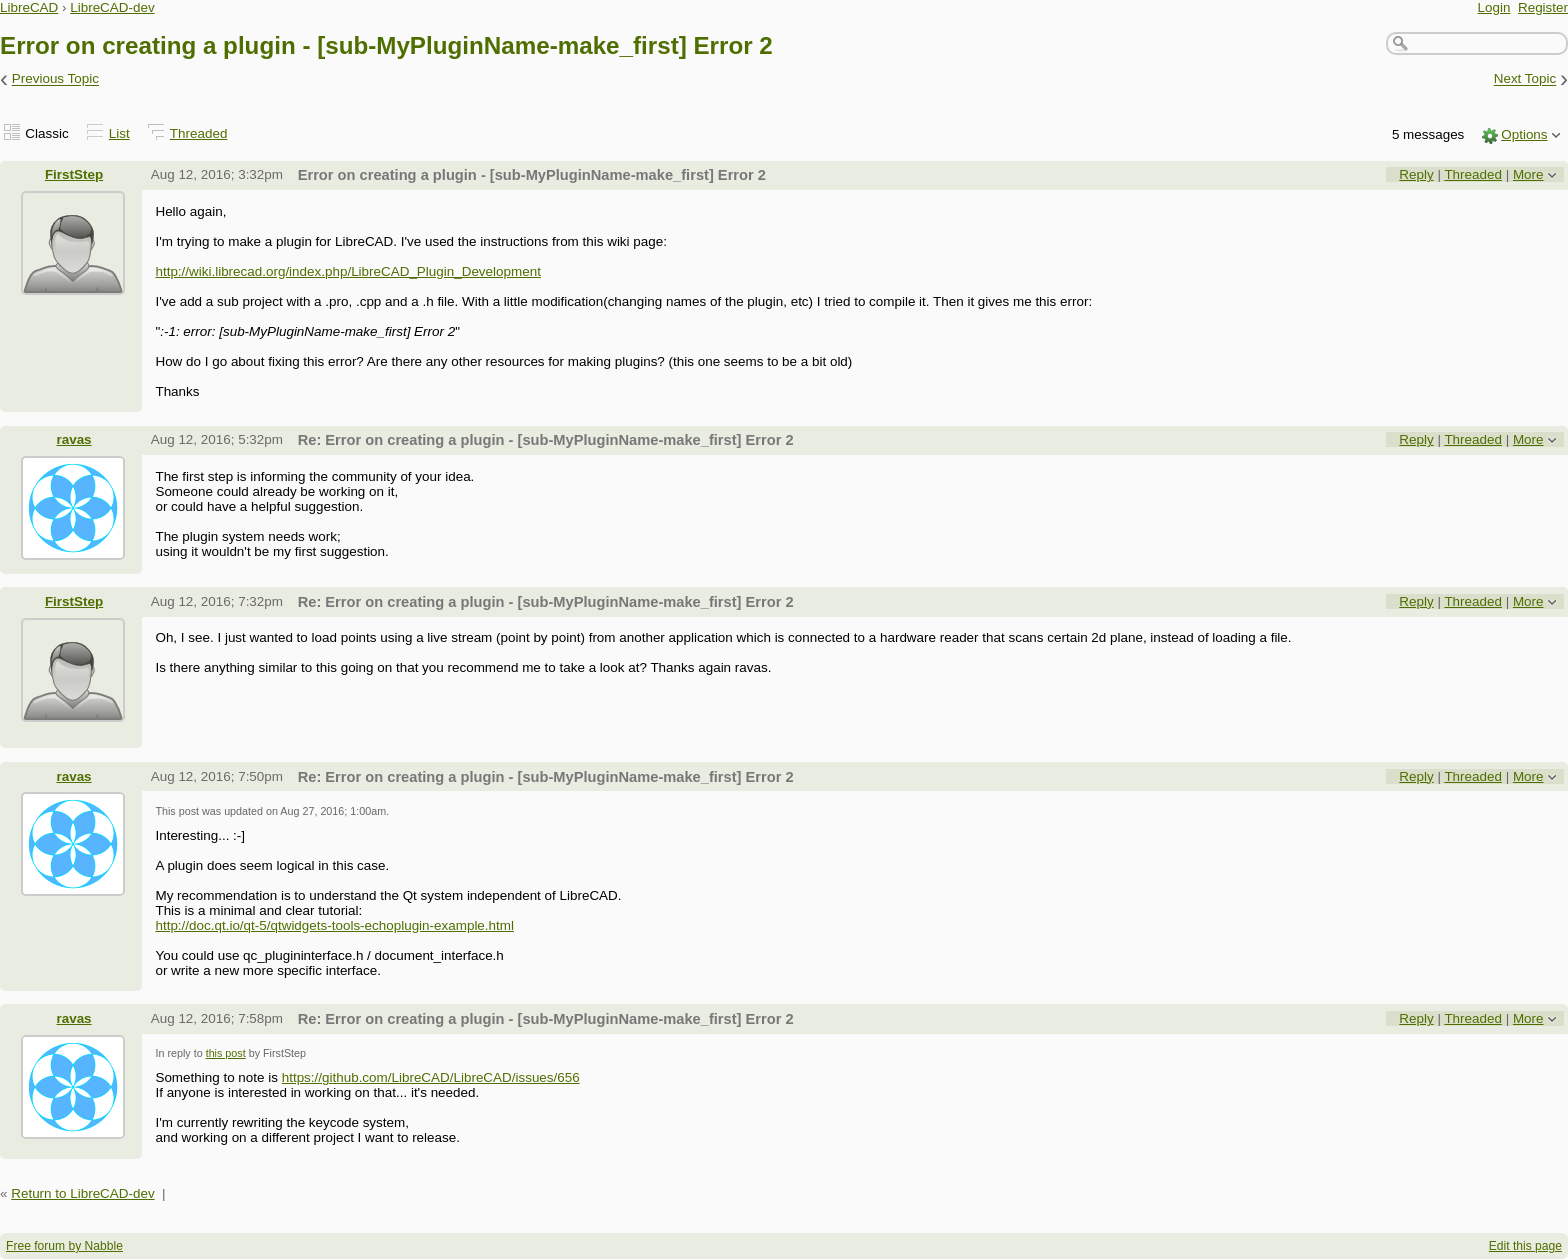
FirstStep (74, 174)
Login (1494, 7)
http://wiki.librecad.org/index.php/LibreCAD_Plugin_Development (347, 271)
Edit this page (1525, 1246)
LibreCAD (29, 7)
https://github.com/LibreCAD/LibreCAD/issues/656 (431, 1077)
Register (1543, 7)
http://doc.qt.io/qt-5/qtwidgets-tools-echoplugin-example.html (334, 925)
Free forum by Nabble (64, 1246)
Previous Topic (55, 79)
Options (1524, 134)
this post (226, 1053)
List (119, 133)
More (1528, 174)
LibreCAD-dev (112, 7)
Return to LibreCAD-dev (82, 1193)
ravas (73, 439)
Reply (1416, 174)
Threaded (199, 133)
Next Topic (1525, 79)
